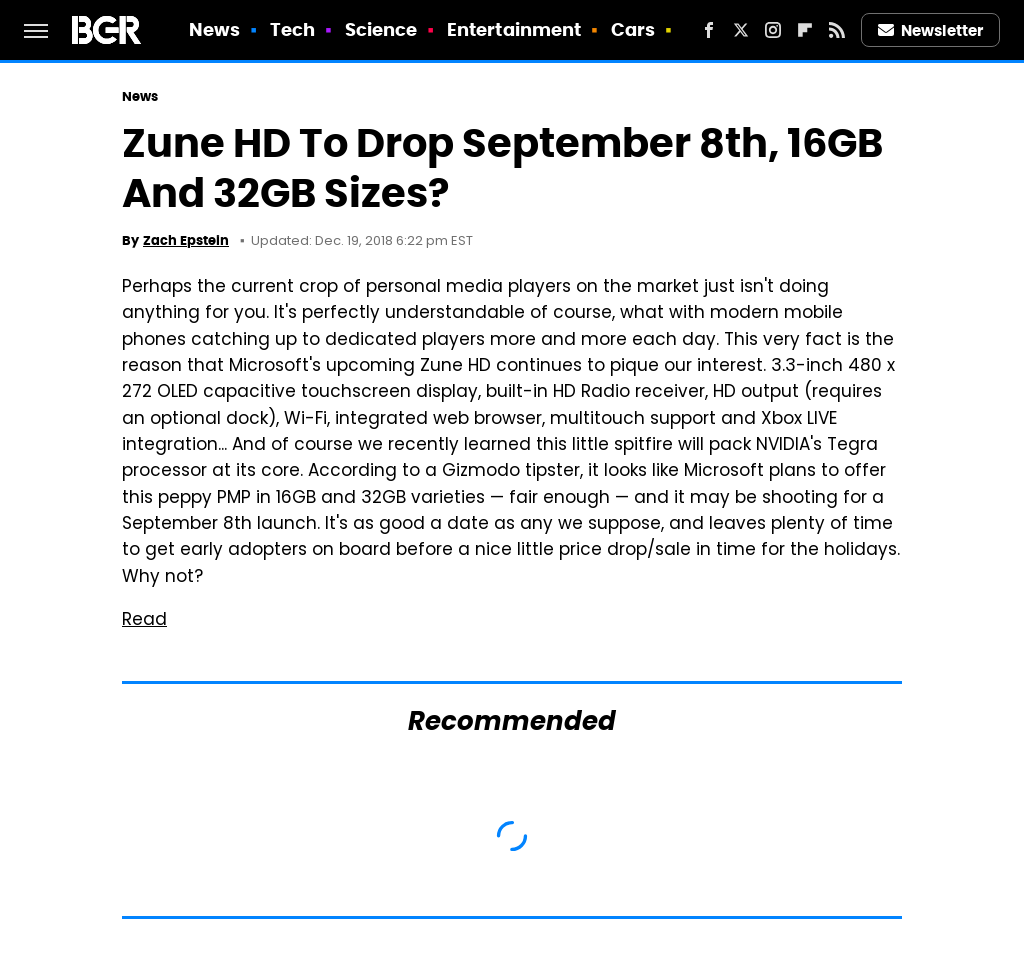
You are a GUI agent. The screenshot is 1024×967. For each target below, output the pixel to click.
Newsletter (931, 30)
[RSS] (837, 30)
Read (144, 621)
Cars (633, 29)
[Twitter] (741, 30)
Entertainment (514, 29)
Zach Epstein (186, 240)
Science (381, 29)
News (214, 29)
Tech (292, 29)
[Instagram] (773, 30)
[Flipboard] (805, 30)
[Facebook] (709, 30)
